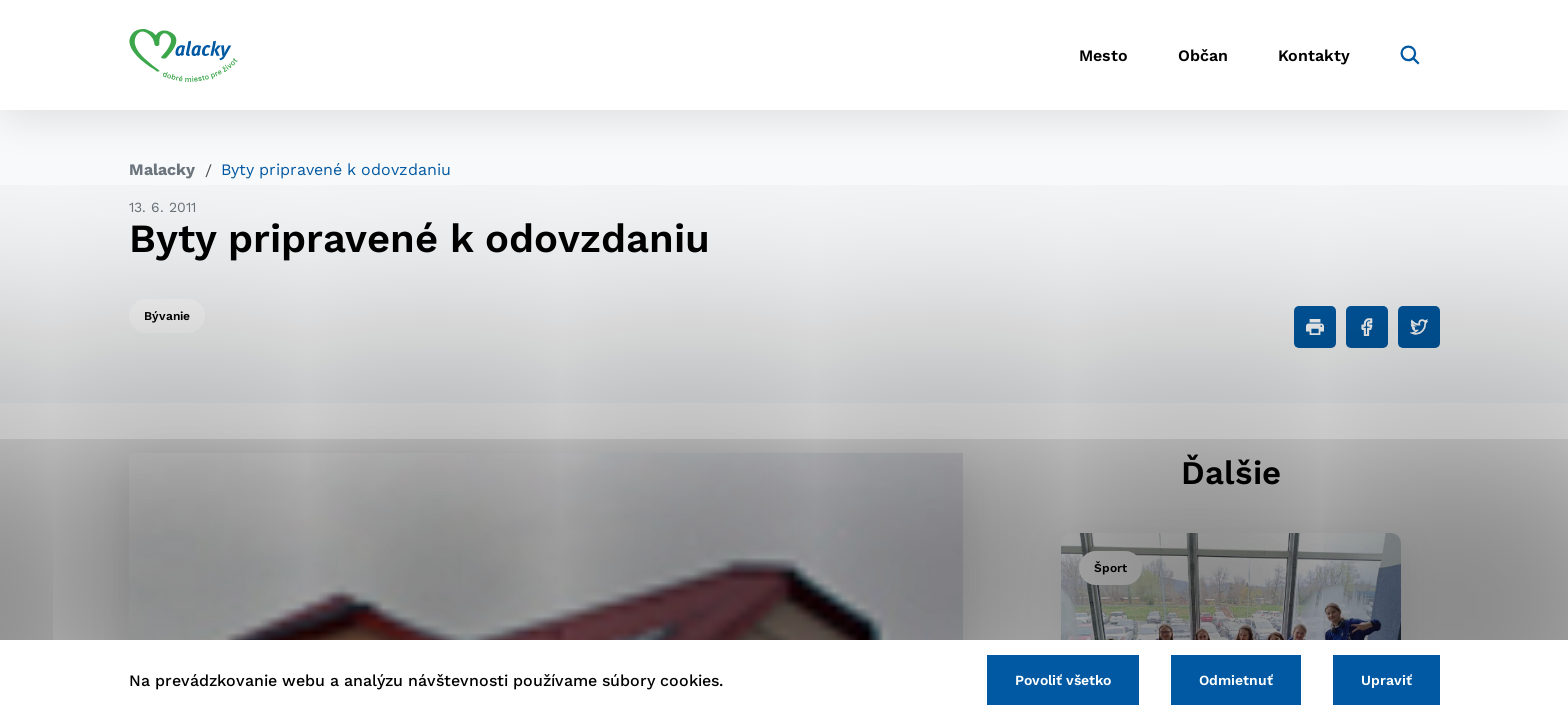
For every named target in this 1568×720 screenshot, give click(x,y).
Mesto (1103, 55)
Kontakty (1314, 55)
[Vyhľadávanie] (1410, 55)
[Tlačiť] (1315, 327)
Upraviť (1386, 680)
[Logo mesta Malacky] (183, 55)
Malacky (162, 169)
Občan (1203, 55)
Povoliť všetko (1063, 680)
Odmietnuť (1236, 680)
